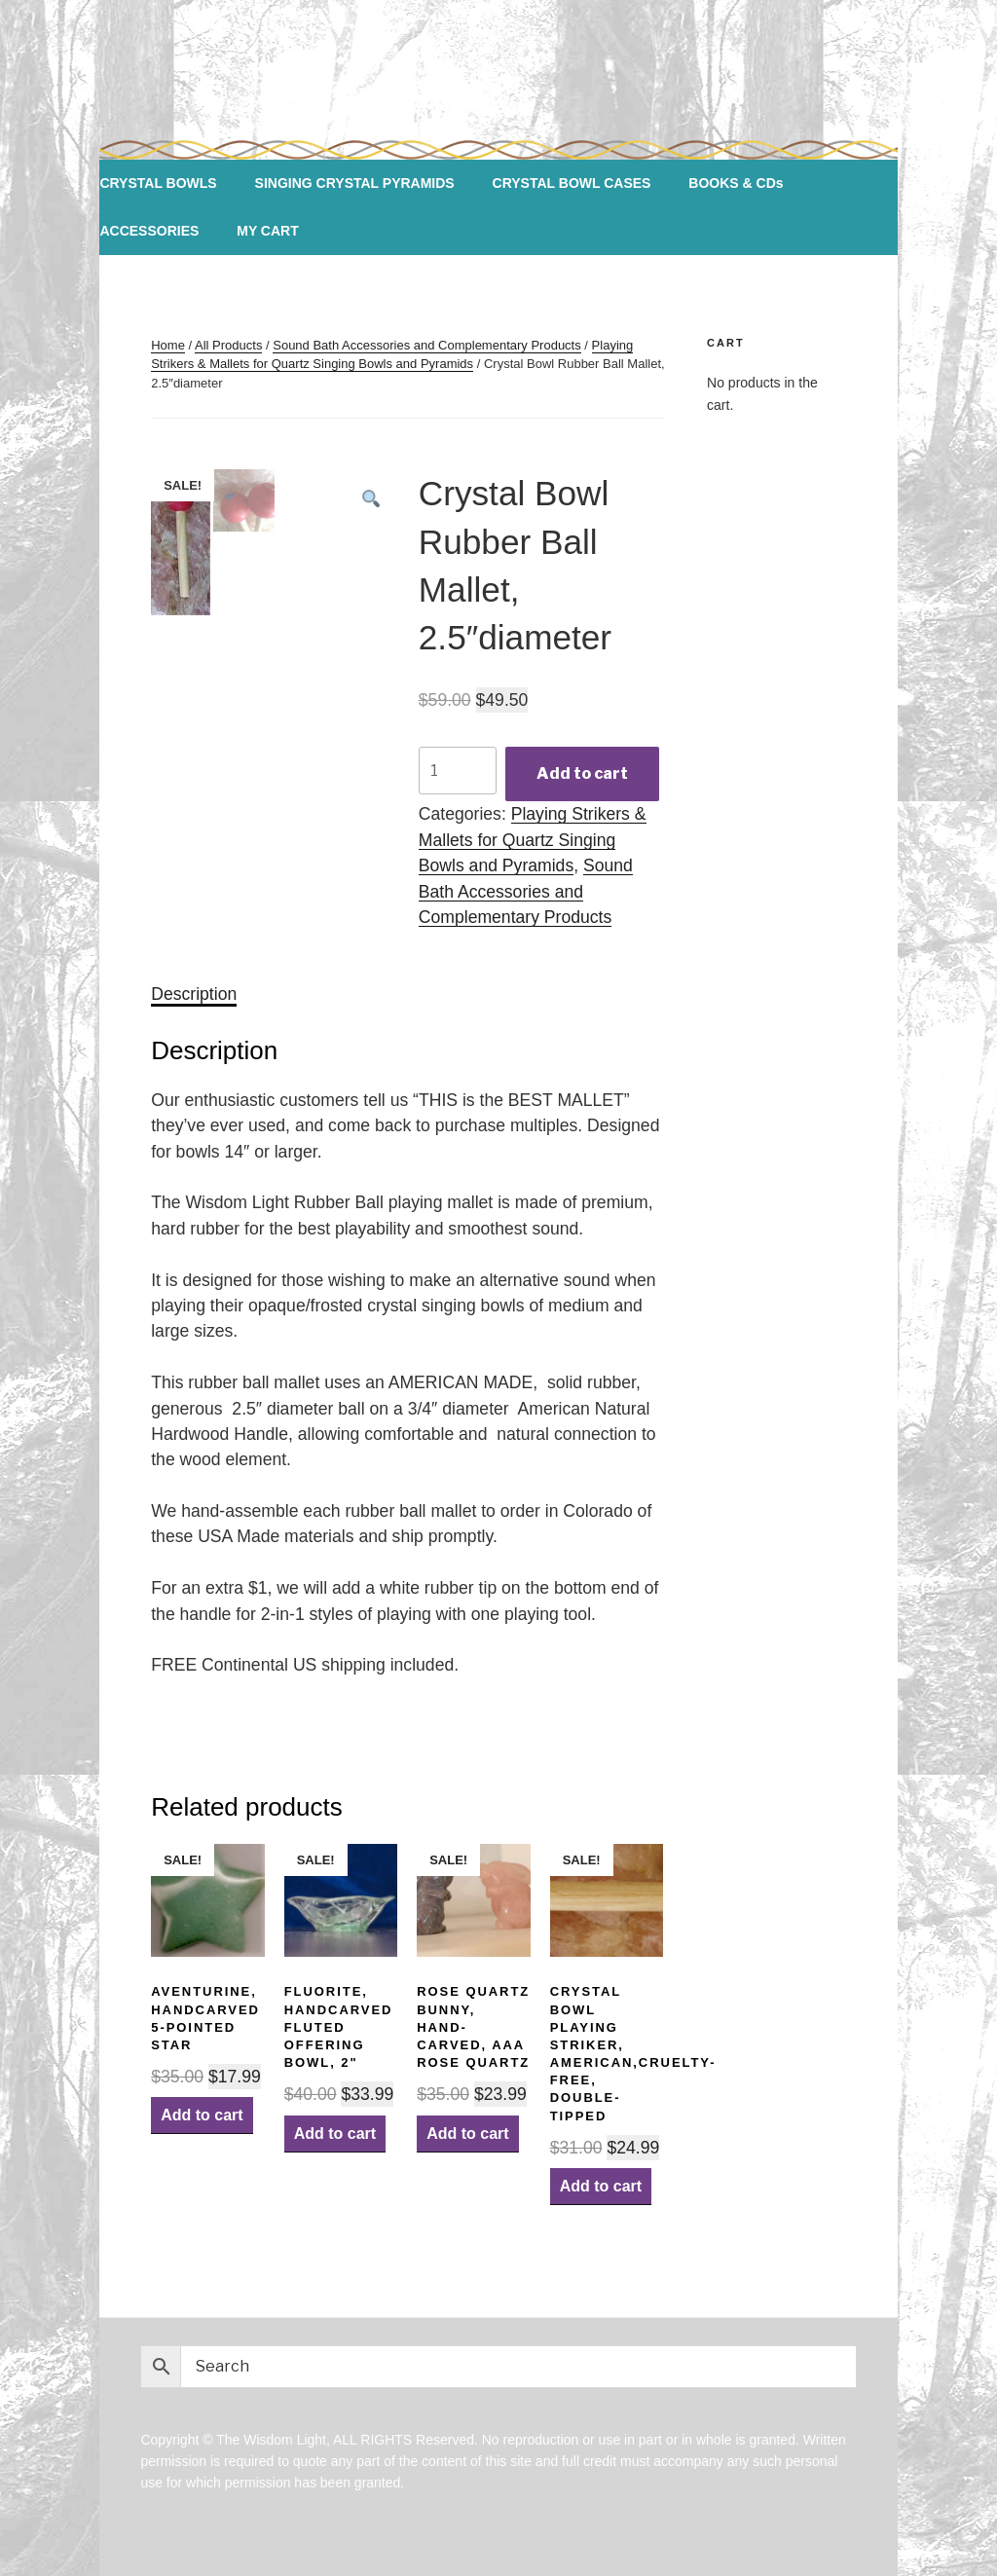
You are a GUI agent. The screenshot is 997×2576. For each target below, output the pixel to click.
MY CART (268, 231)
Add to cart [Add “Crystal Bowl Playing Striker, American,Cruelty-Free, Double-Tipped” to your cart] (601, 2186)
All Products (228, 345)
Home (168, 345)
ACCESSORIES (149, 231)
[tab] (194, 994)
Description (194, 994)
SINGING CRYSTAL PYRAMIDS (355, 183)
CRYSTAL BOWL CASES (572, 183)
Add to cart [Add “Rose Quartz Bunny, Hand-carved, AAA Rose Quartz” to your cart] (467, 2133)
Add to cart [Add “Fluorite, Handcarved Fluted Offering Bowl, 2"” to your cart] (335, 2133)
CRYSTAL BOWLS (157, 183)
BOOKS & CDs (735, 183)
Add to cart (582, 773)
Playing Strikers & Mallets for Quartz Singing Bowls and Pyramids (532, 839)
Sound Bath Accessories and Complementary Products (427, 345)
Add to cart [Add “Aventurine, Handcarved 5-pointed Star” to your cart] (201, 2115)
